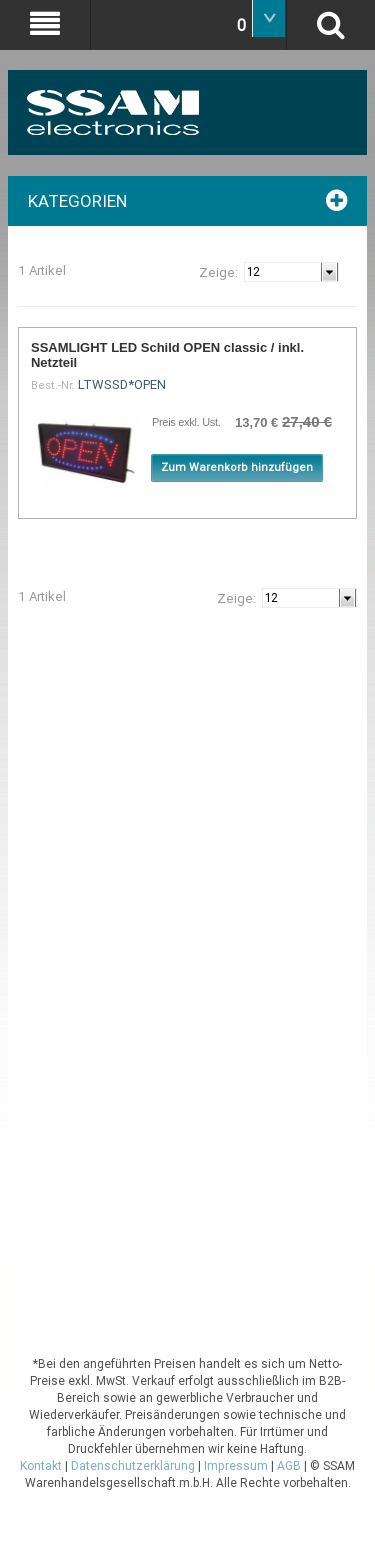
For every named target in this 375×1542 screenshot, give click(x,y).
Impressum (236, 1466)
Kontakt (41, 1466)
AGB (289, 1466)
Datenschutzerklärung (133, 1466)
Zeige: (218, 272)
